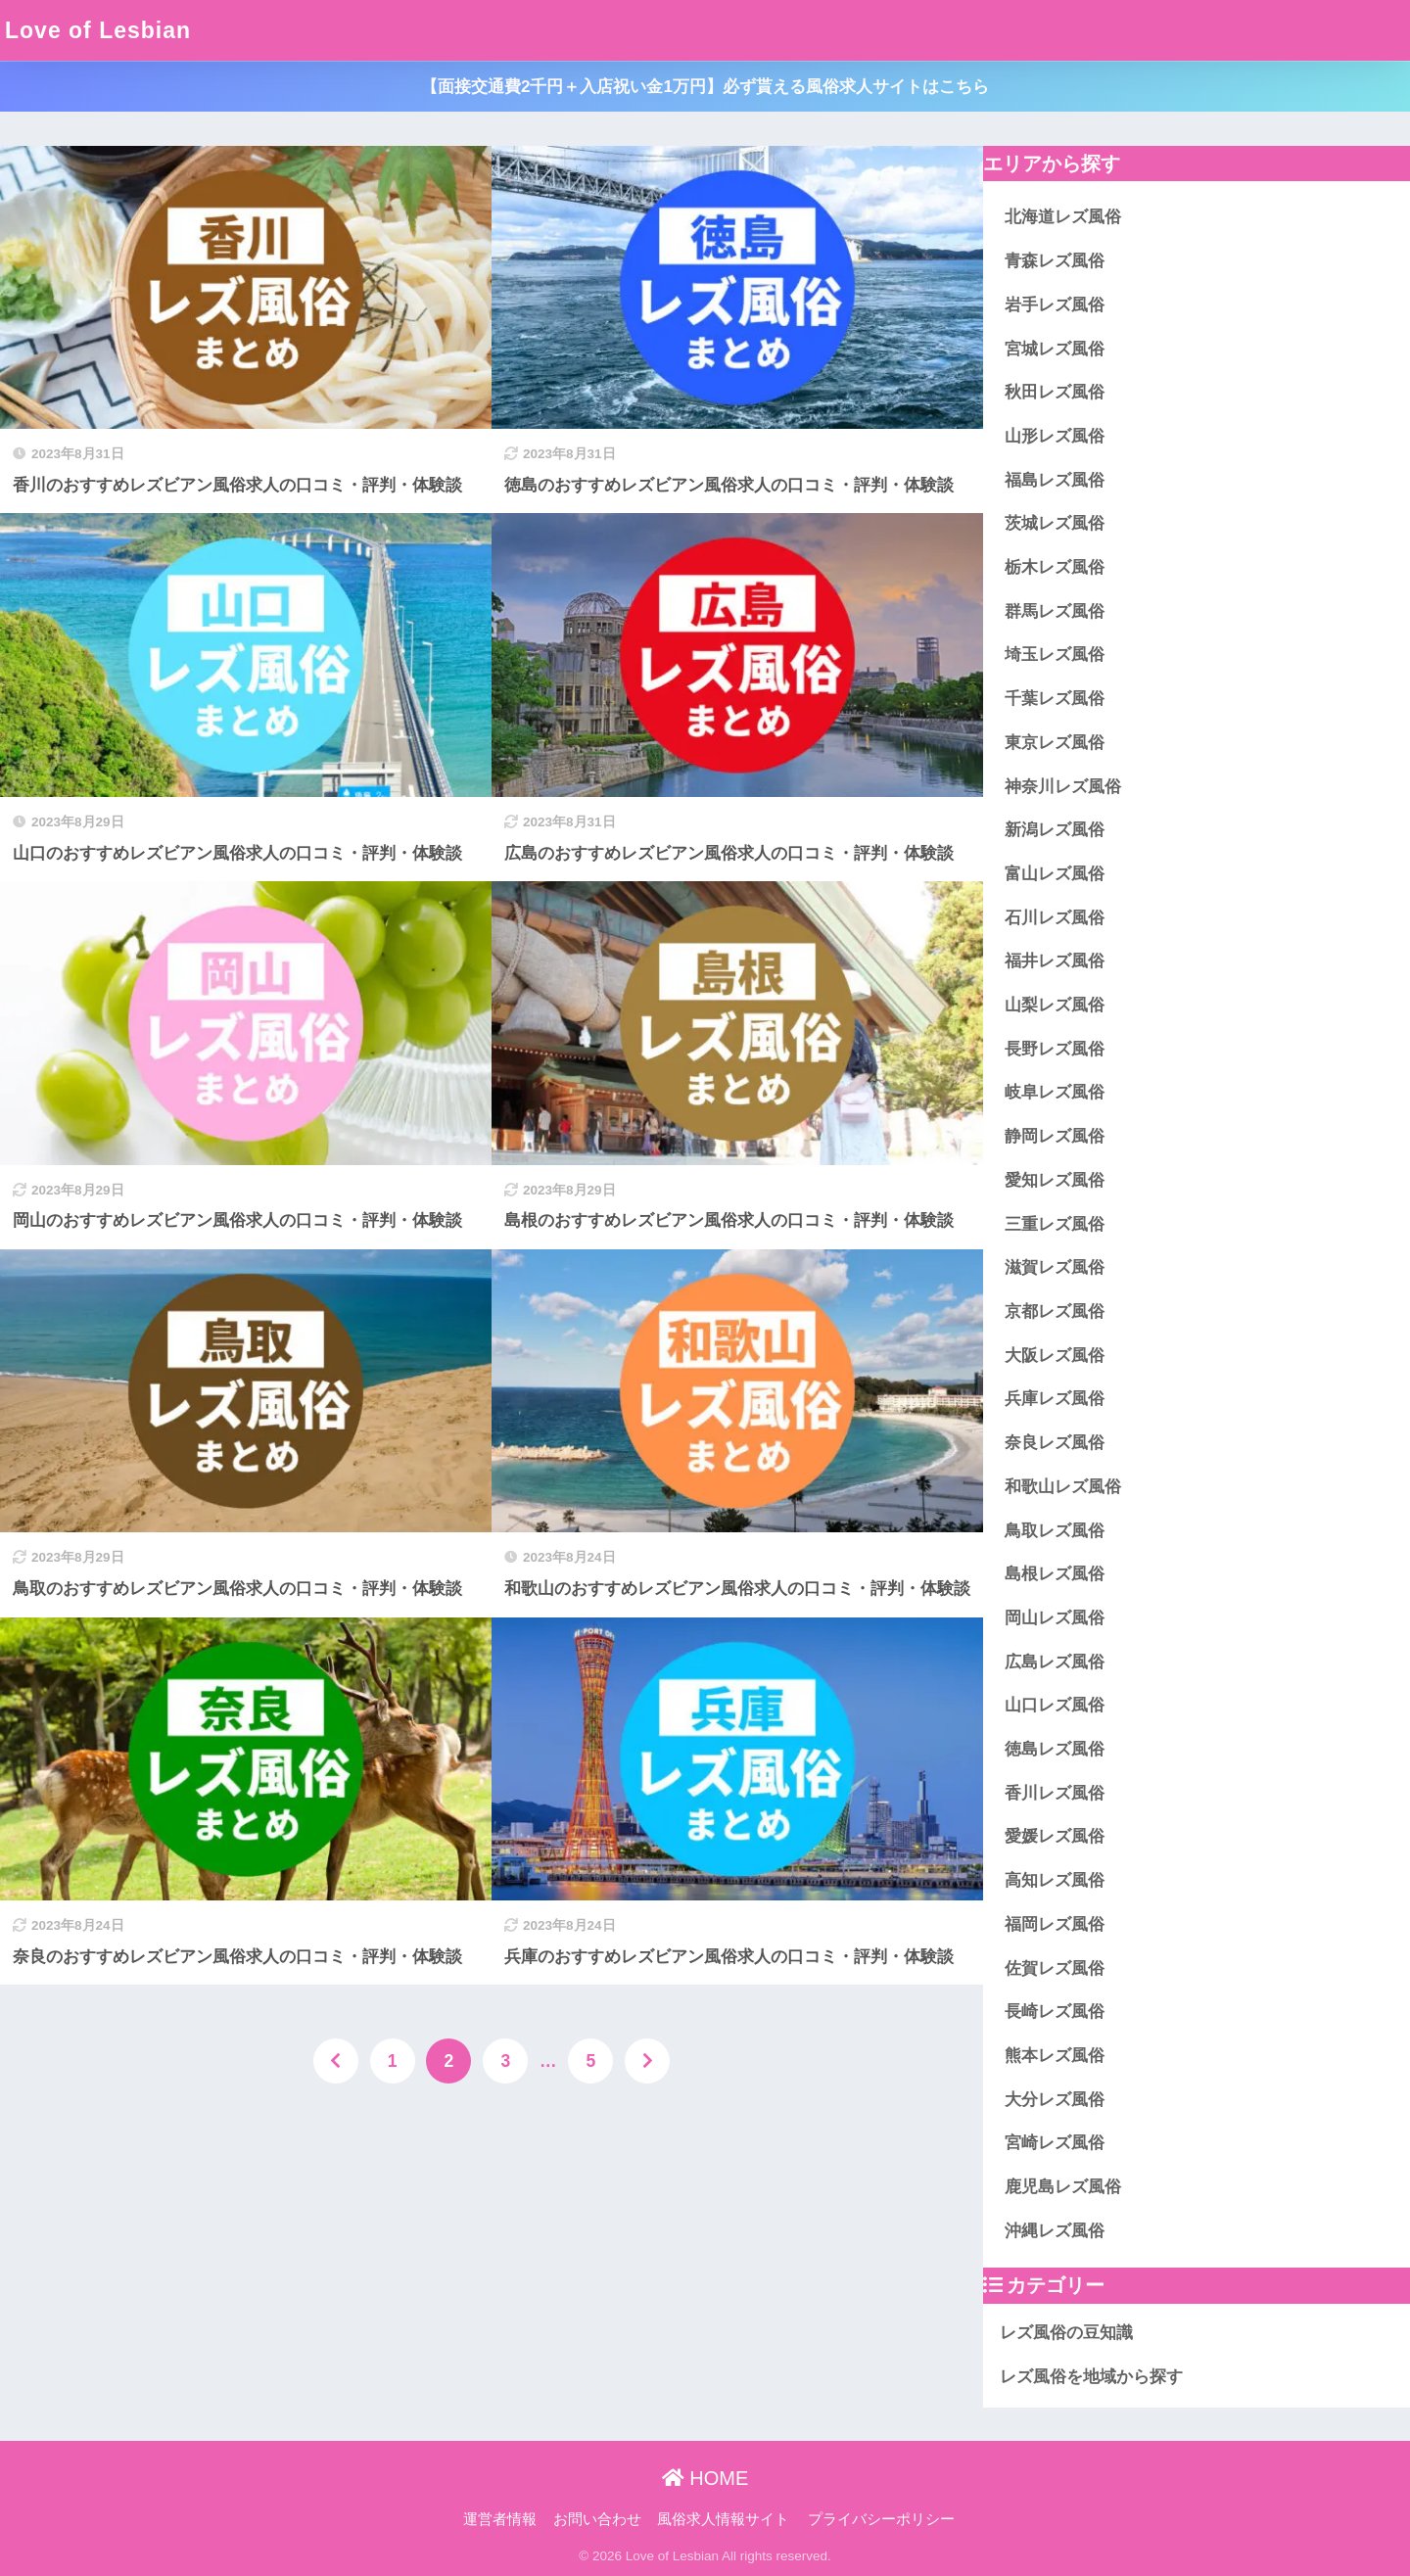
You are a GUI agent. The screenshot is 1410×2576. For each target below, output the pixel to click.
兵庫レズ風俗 (1054, 1398)
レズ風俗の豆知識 (1066, 2332)
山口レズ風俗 (1054, 1705)
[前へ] (335, 2061)
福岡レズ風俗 (1054, 1924)
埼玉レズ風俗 (1054, 654)
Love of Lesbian (98, 30)
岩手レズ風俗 (1054, 305)
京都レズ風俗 (1054, 1311)
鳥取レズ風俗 (1054, 1531)
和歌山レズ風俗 (1063, 1486)
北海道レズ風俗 (1063, 217)
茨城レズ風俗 (1054, 523)
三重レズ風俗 (1054, 1224)
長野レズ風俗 (1054, 1049)
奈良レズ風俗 (1054, 1442)
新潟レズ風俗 (1054, 829)
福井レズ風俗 (1054, 961)
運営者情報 (500, 2519)
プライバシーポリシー (881, 2519)
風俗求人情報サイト (723, 2519)
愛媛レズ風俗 (1054, 1836)
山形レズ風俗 (1054, 436)
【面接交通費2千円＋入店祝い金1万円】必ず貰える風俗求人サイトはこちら (705, 86)
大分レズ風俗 (1054, 2099)
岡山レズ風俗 (1054, 1618)
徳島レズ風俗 (1054, 1749)
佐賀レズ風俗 (1054, 1968)
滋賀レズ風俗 (1054, 1267)
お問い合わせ (597, 2519)
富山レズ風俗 (1054, 874)
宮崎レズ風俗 (1054, 2142)
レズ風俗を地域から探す (1091, 2376)
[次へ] (647, 2061)
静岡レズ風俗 (1054, 1136)
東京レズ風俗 (1054, 742)
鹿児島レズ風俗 (1063, 2187)
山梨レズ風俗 (1054, 1005)
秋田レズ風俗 (1054, 392)
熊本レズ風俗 (1054, 2055)
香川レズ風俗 (1054, 1793)
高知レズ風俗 (1054, 1880)
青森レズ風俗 (1054, 261)
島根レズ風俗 (1054, 1574)
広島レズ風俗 (1054, 1662)
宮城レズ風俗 (1054, 349)
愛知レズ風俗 (1054, 1180)
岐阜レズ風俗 (1054, 1092)
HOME (705, 2478)
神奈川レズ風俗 (1063, 786)
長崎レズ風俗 (1054, 2011)
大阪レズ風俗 (1054, 1355)
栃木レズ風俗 (1054, 567)
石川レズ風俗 (1054, 918)
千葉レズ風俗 (1054, 698)
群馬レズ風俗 (1054, 611)
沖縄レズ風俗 (1054, 2231)
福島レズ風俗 (1054, 480)
